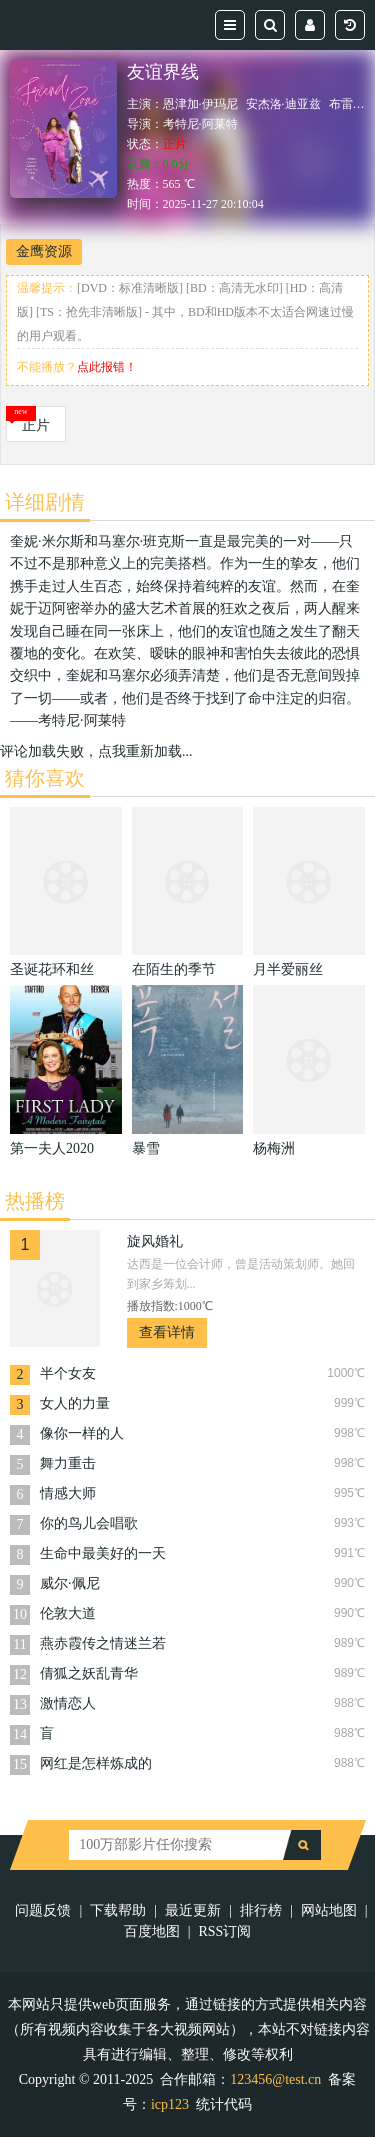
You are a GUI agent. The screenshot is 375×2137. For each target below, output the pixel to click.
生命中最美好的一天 (103, 1553)
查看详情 (167, 1332)
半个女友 (68, 1373)
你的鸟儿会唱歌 (89, 1523)
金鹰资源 (44, 251)
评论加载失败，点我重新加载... (96, 751)
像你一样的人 (82, 1433)
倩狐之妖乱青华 (89, 1673)
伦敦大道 (68, 1613)
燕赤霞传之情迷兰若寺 (103, 1645)
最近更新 (193, 1910)
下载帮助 (118, 1910)
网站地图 (329, 1910)
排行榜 (261, 1910)
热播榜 (35, 1201)
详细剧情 (45, 502)
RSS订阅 (224, 1931)
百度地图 (152, 1931)
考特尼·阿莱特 (200, 124)
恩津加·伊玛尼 (200, 104)
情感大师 (68, 1493)
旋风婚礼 (155, 1241)
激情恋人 (68, 1703)
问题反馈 (43, 1910)
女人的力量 (75, 1403)
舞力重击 (68, 1463)
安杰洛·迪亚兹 (283, 104)
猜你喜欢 (45, 778)
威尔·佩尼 (70, 1583)
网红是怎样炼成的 (96, 1763)
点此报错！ (107, 367)
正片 (36, 425)
